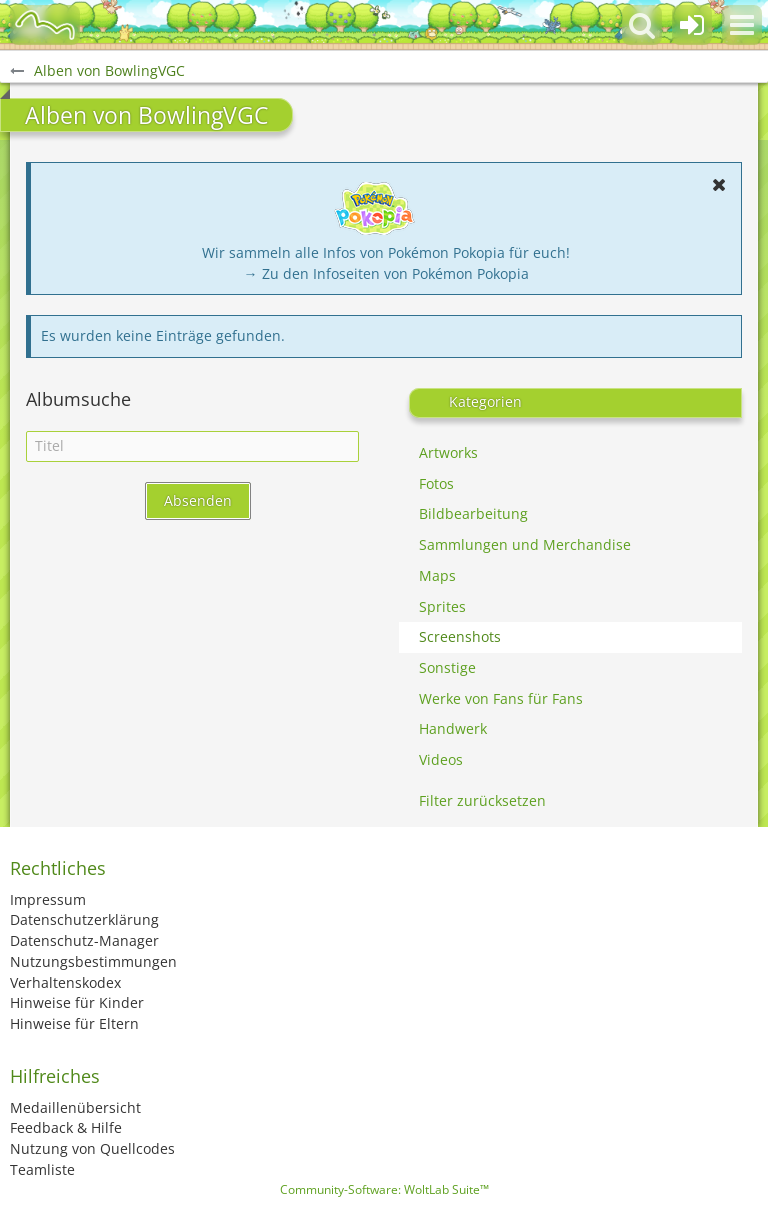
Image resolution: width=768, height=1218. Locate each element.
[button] (742, 25)
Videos (441, 759)
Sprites (442, 606)
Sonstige (447, 667)
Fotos (436, 483)
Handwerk (453, 728)
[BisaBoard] (45, 25)
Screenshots (460, 636)
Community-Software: (384, 1189)
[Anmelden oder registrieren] (692, 25)
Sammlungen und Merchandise (525, 544)
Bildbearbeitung (473, 513)
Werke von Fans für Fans (501, 698)
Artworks (448, 452)
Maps (437, 575)
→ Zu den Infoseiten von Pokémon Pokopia (386, 273)
